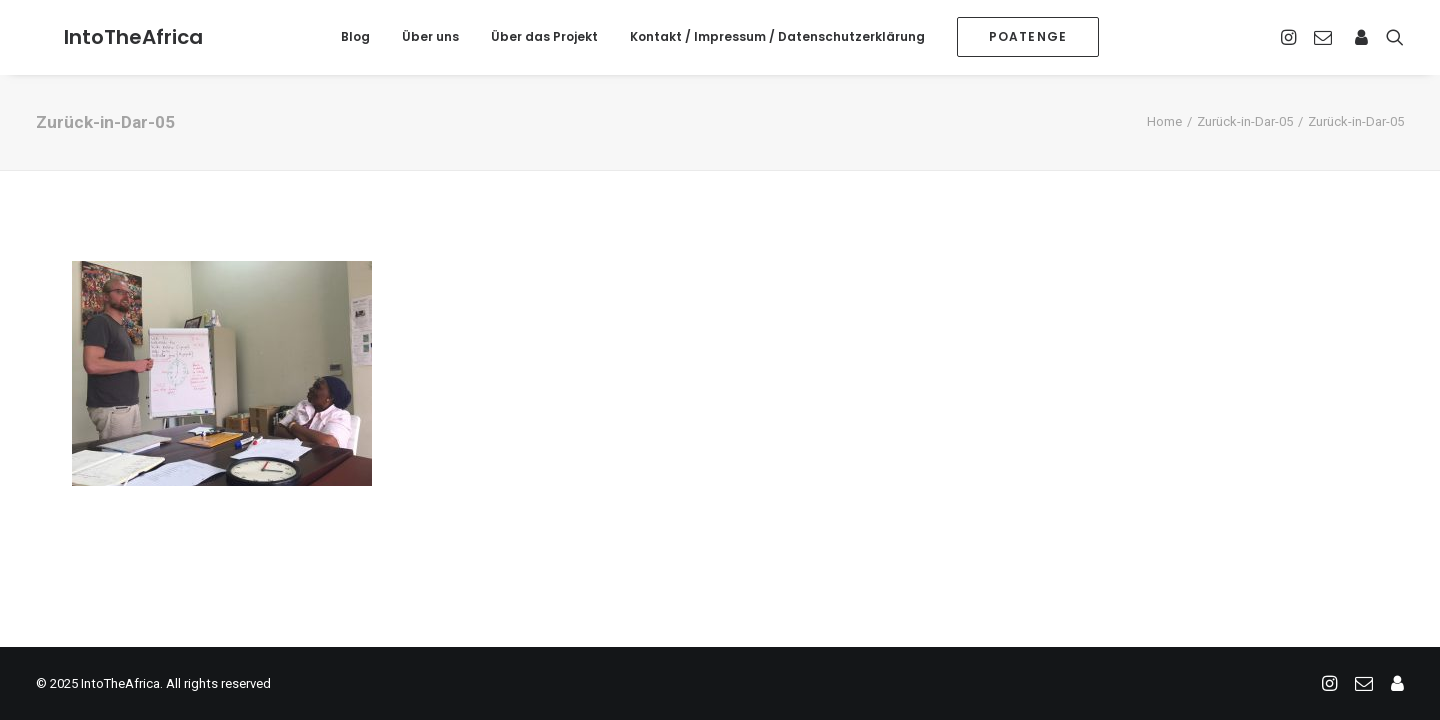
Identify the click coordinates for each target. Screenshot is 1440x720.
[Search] (1390, 37)
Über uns (430, 36)
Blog (355, 36)
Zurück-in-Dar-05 (1245, 121)
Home (1164, 121)
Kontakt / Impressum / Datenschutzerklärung (777, 36)
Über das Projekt (544, 36)
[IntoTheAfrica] (105, 37)
